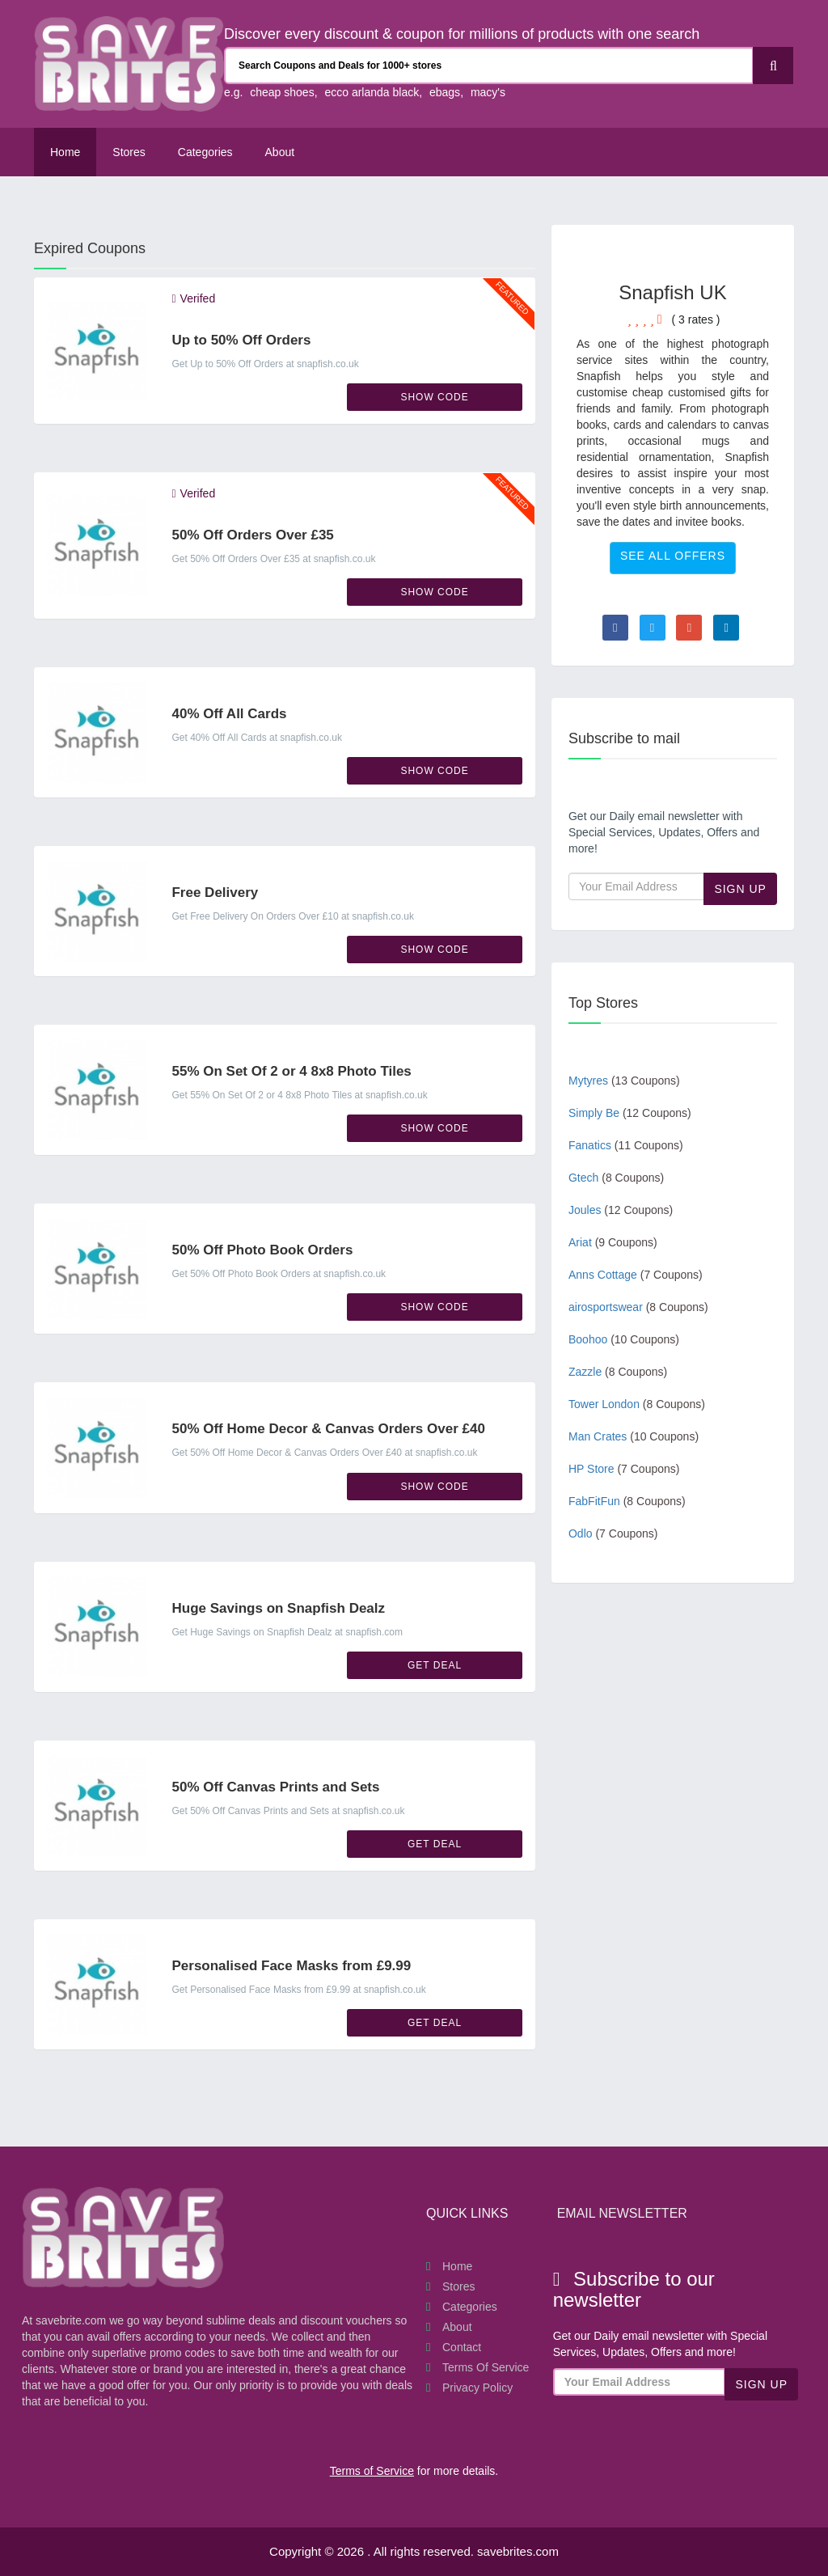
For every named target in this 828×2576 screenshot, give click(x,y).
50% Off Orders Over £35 (252, 535)
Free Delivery (214, 892)
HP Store (623, 1468)
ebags (444, 92)
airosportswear (638, 1307)
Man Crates (633, 1436)
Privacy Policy (477, 2387)
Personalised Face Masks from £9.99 (291, 1965)
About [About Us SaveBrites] (280, 152)
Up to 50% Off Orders (240, 340)
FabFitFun (627, 1501)
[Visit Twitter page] (652, 627)
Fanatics (625, 1145)
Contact (461, 2347)
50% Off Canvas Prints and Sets (275, 1787)
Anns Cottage (635, 1274)
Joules (620, 1209)
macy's (488, 92)
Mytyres (624, 1080)
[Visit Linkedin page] (726, 627)
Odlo (613, 1533)
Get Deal (435, 1665)
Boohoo (623, 1339)
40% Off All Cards (228, 713)
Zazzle (617, 1371)
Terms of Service (485, 2367)
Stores (128, 152)
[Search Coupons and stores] (489, 65)
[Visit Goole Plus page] (689, 627)
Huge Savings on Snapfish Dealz (278, 1608)
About (457, 2326)
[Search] (773, 65)
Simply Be (629, 1112)
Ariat (612, 1242)
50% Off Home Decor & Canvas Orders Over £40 (327, 1428)
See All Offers (672, 555)
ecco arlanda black (371, 92)
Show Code (434, 397)
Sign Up (740, 888)
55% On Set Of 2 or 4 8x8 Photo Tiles (291, 1071)
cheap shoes (282, 92)
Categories (205, 152)
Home (65, 152)
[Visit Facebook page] (615, 627)
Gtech (616, 1177)
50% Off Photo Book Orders (262, 1250)
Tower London (636, 1404)
